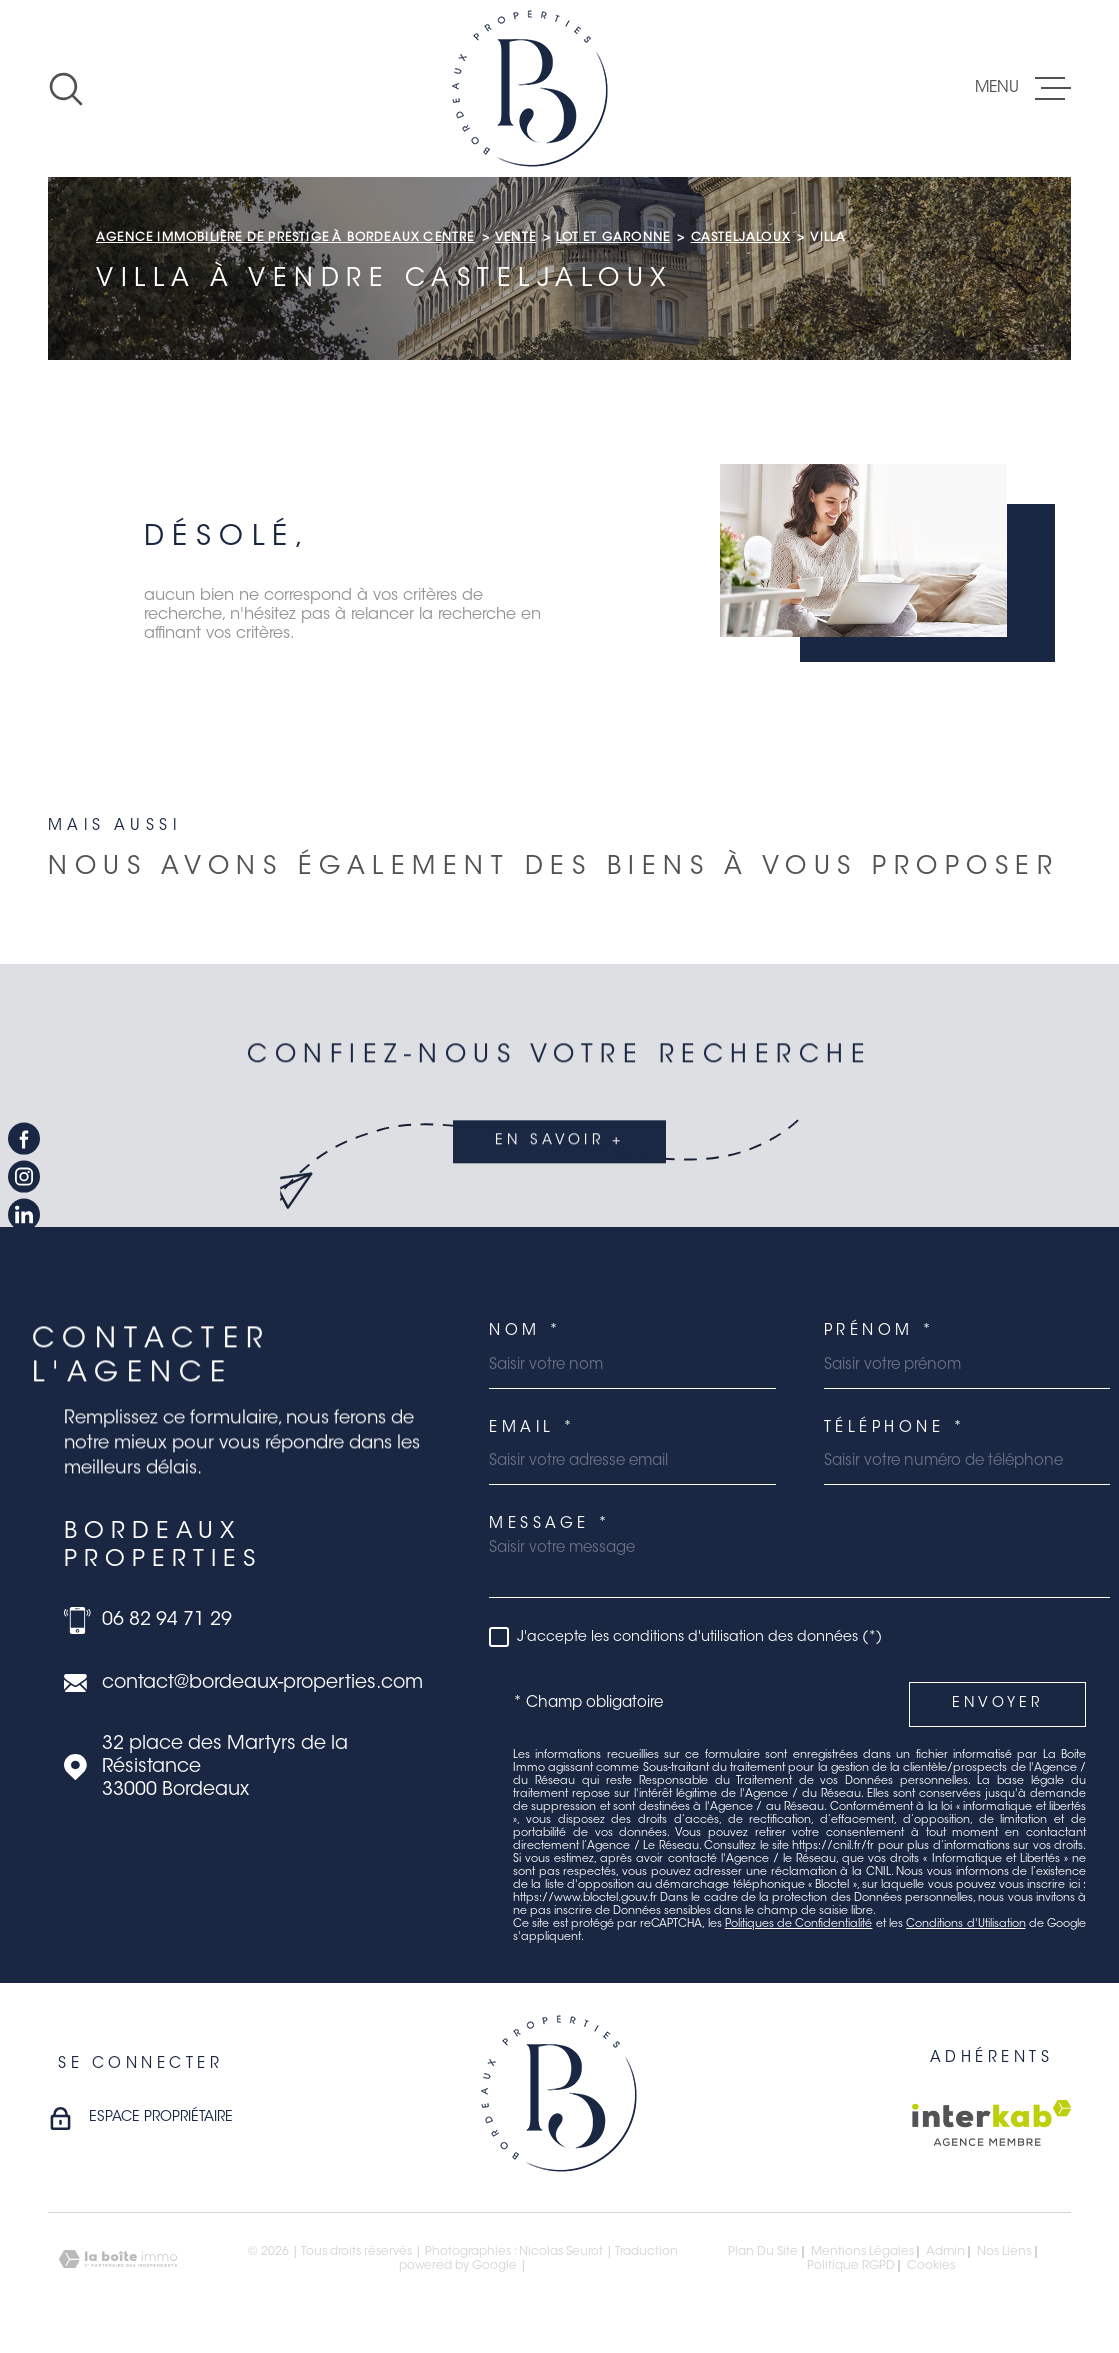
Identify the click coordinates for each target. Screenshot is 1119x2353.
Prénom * (880, 1331)
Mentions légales (862, 2252)
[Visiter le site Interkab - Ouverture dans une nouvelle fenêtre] (991, 2123)
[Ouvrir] (66, 89)
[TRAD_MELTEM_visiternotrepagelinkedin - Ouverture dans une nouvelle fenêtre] (24, 1215)
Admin (945, 2252)
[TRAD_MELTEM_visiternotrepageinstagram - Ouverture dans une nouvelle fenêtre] (24, 1177)
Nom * (526, 1331)
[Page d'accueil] (530, 88)
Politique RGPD (851, 2266)
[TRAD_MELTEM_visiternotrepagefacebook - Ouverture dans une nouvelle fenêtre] (24, 1138)
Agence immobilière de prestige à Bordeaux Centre (285, 238)
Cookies (931, 2266)
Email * (533, 1428)
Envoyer (997, 1704)
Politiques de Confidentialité (799, 1924)
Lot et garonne (613, 238)
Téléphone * (895, 1428)
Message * (550, 1524)
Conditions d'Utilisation (965, 1924)
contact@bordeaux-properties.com (262, 1683)
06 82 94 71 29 (167, 1620)
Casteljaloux (740, 238)
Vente (515, 238)
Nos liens (1004, 2252)
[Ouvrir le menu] (1023, 89)
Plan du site (763, 2252)
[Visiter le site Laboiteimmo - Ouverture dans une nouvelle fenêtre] (118, 2259)
